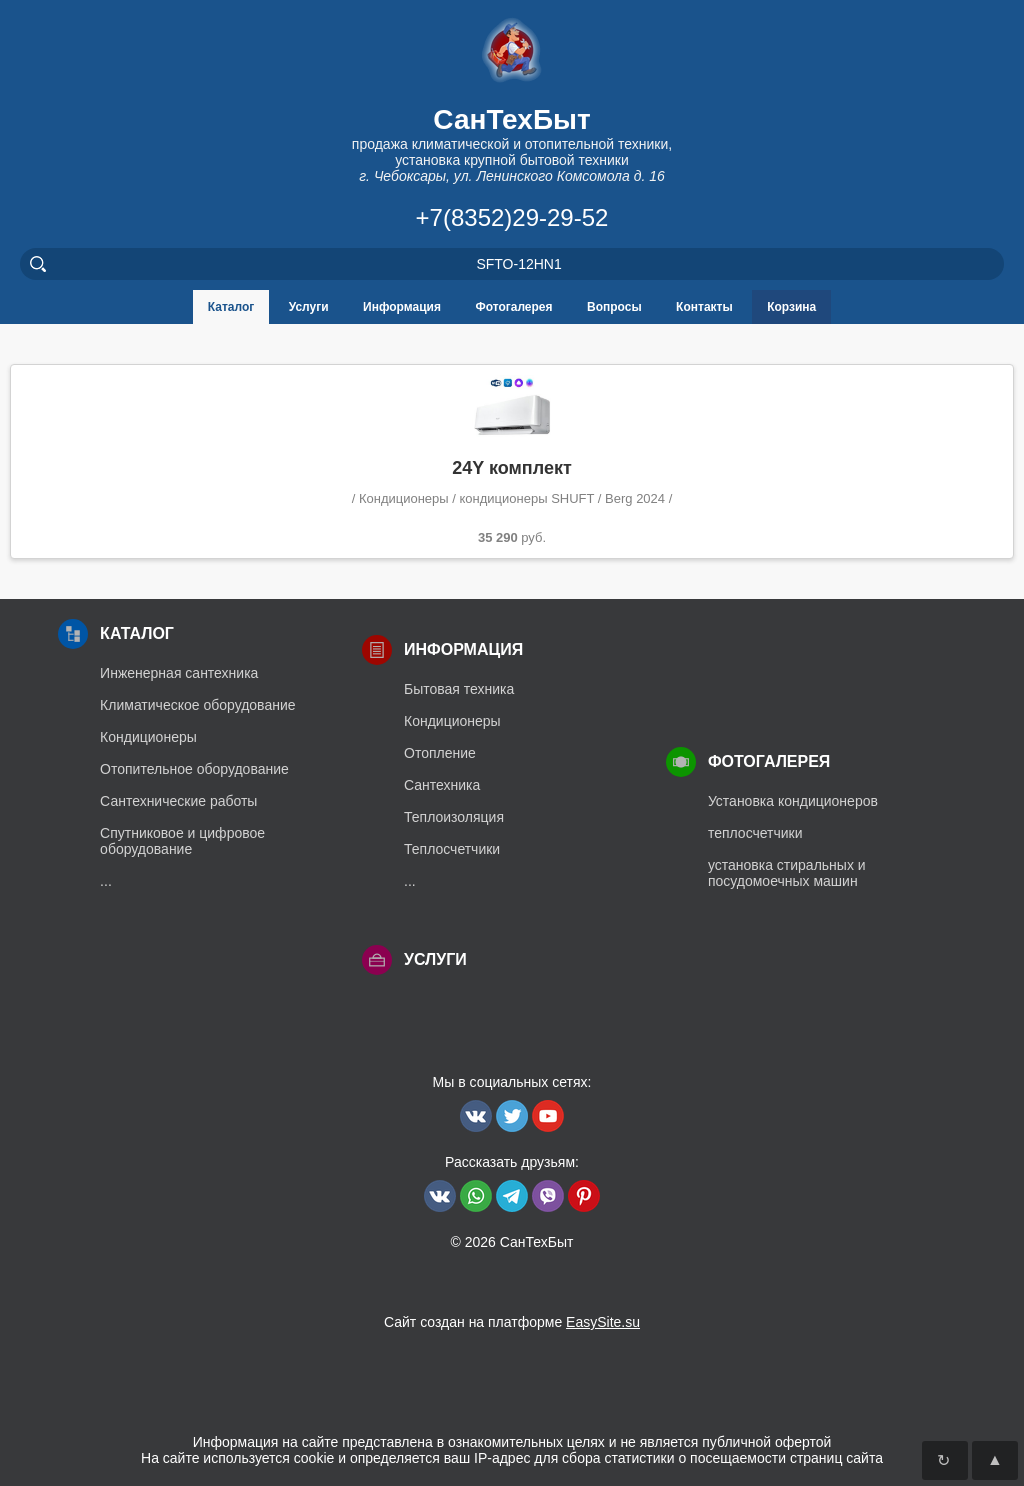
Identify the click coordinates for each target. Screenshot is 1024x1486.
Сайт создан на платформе (512, 1322)
